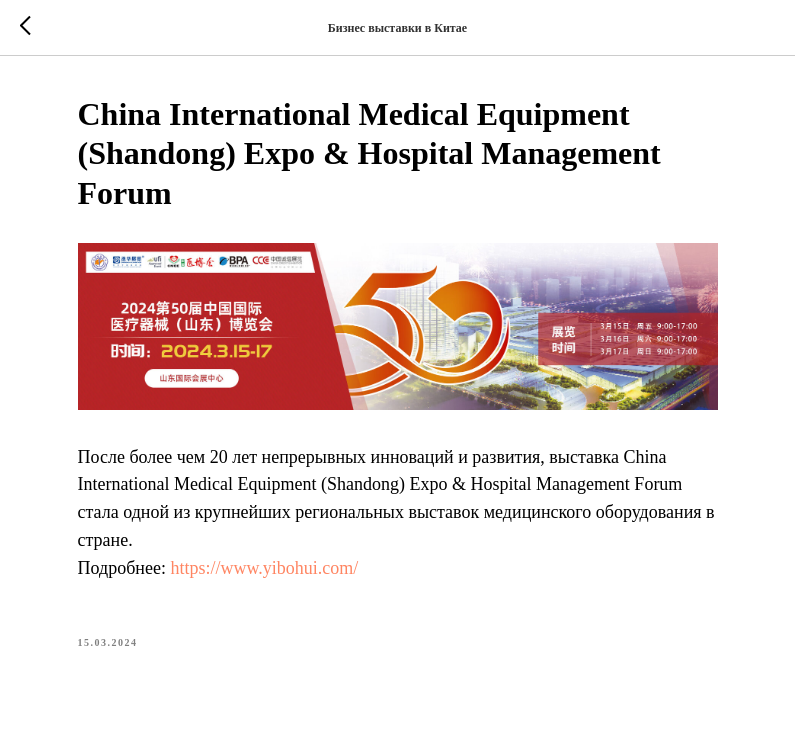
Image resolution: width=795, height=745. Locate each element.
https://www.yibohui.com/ (264, 568)
